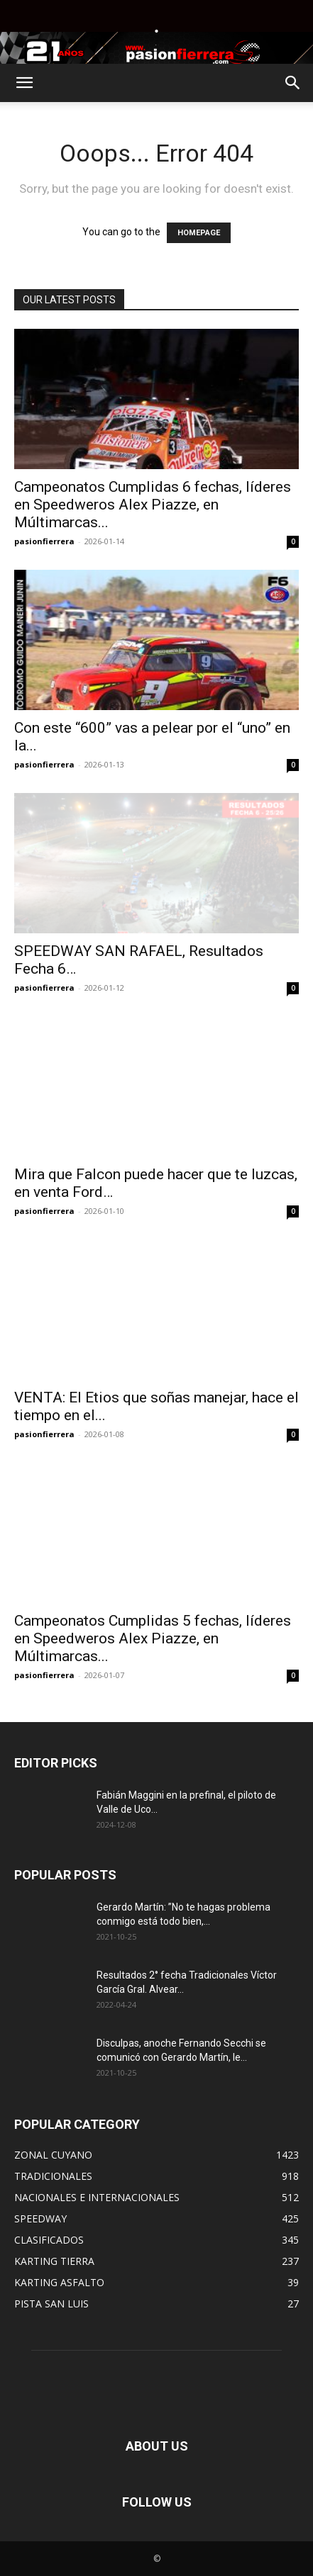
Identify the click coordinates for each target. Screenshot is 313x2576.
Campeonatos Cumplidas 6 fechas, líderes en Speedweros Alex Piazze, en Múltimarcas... (152, 504)
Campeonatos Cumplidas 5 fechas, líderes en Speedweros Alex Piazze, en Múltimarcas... (152, 1638)
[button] (24, 83)
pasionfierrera (44, 541)
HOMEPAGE (198, 232)
